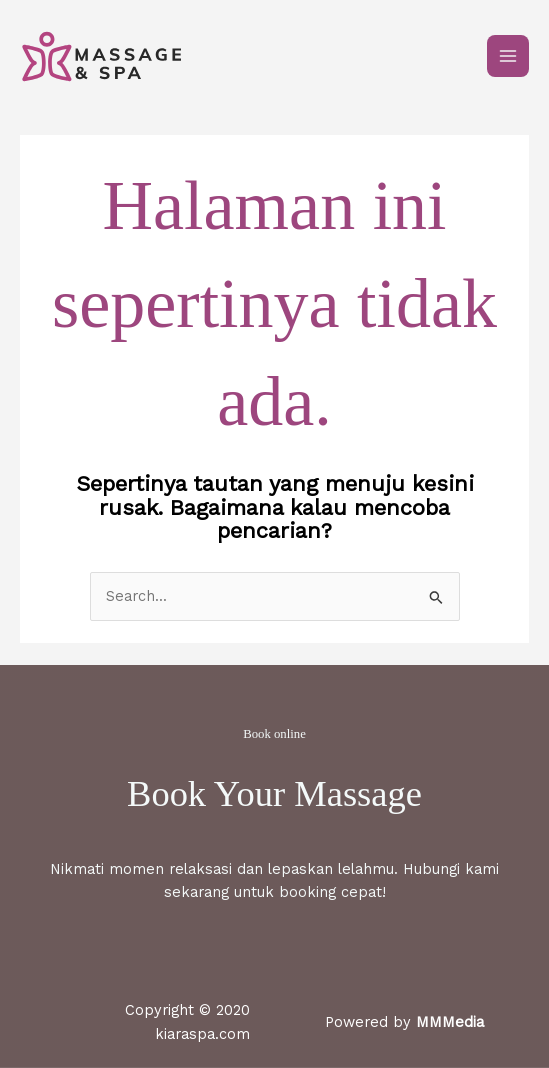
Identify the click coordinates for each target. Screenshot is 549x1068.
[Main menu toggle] (508, 56)
